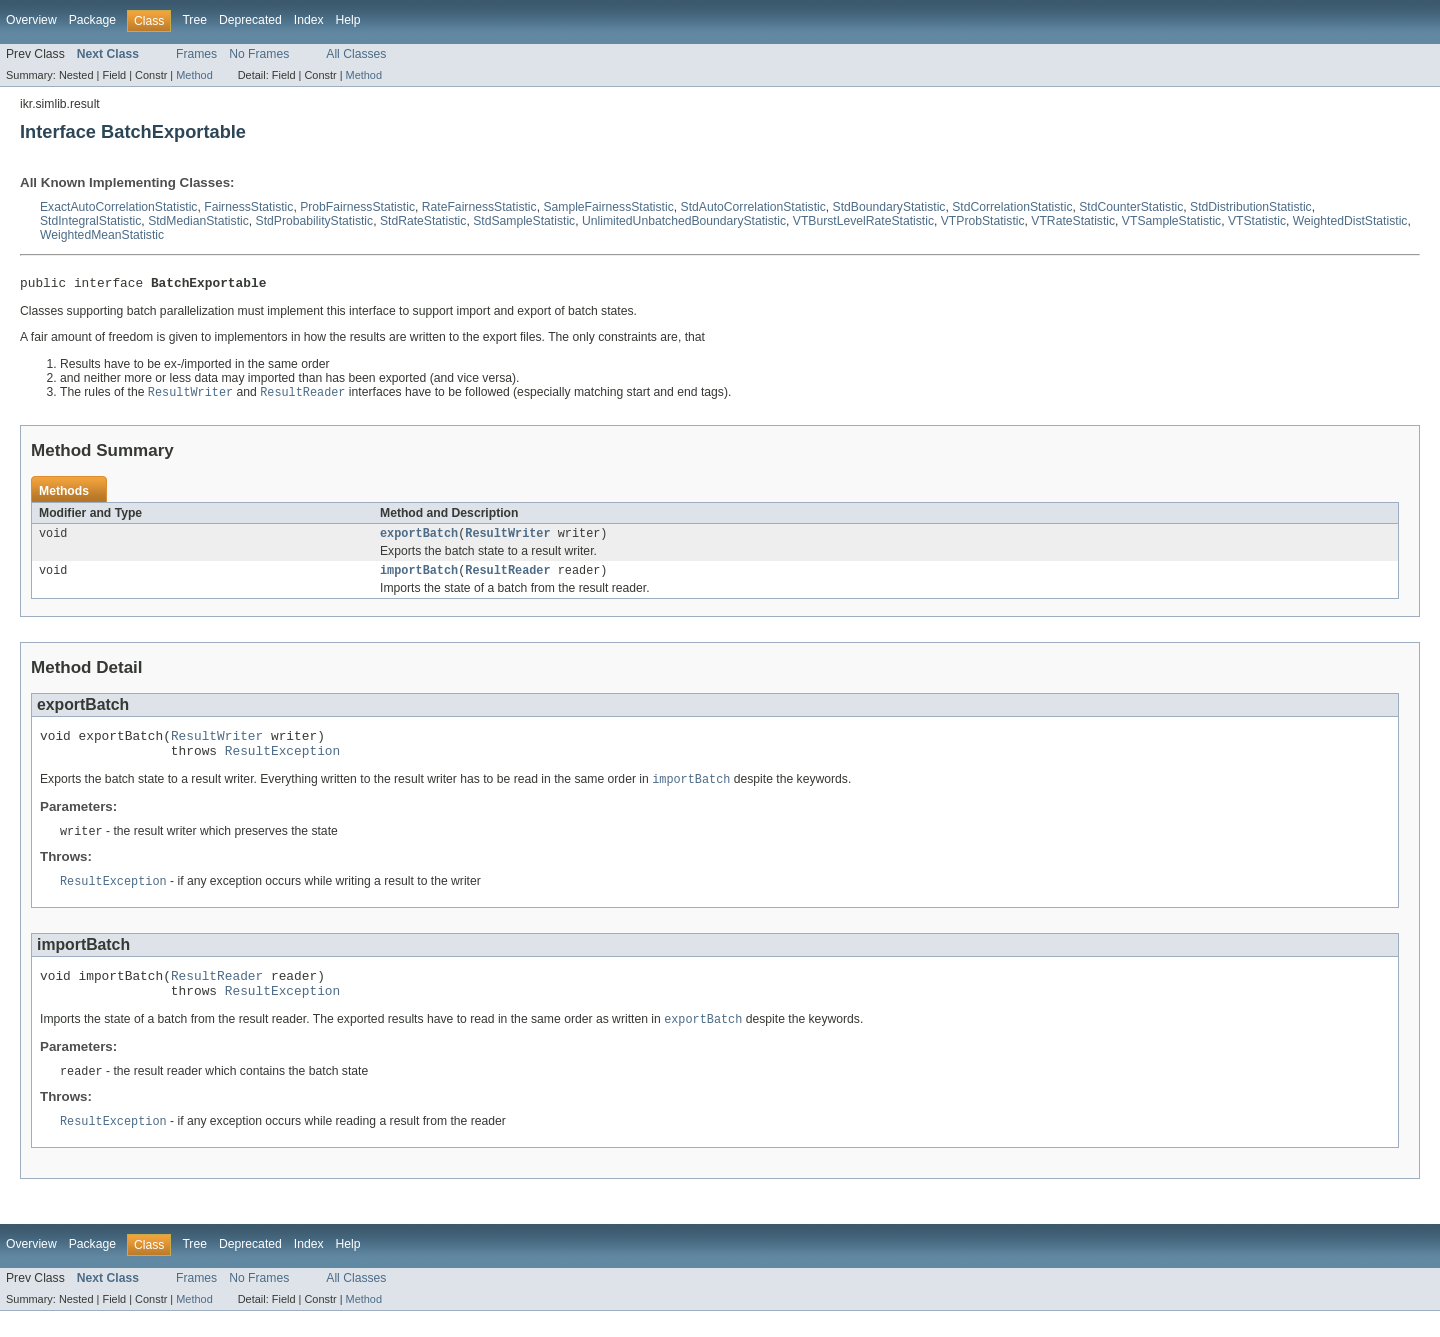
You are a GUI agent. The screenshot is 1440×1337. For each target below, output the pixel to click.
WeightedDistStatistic (1350, 221)
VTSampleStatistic (1171, 221)
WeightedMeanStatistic (102, 235)
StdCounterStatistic (1131, 207)
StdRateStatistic (423, 221)
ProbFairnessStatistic (357, 207)
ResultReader (507, 578)
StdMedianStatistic (198, 221)
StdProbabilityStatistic (315, 221)
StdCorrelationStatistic (1012, 207)
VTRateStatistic (1073, 221)
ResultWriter (507, 539)
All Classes (356, 54)
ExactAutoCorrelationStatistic (118, 207)
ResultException (282, 764)
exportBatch (419, 539)
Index (309, 20)
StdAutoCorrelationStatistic (753, 207)
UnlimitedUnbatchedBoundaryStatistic (684, 221)
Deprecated (250, 20)
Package (92, 20)
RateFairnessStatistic (479, 207)
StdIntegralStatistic (90, 221)
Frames (196, 54)
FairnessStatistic (248, 207)
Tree (194, 20)
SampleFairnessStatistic (608, 207)
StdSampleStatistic (524, 221)
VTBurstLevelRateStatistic (863, 221)
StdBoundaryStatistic (889, 207)
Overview (31, 20)
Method (194, 75)
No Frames (259, 54)
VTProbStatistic (983, 221)
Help (348, 20)
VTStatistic (1257, 221)
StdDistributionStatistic (1251, 207)
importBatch (419, 578)
